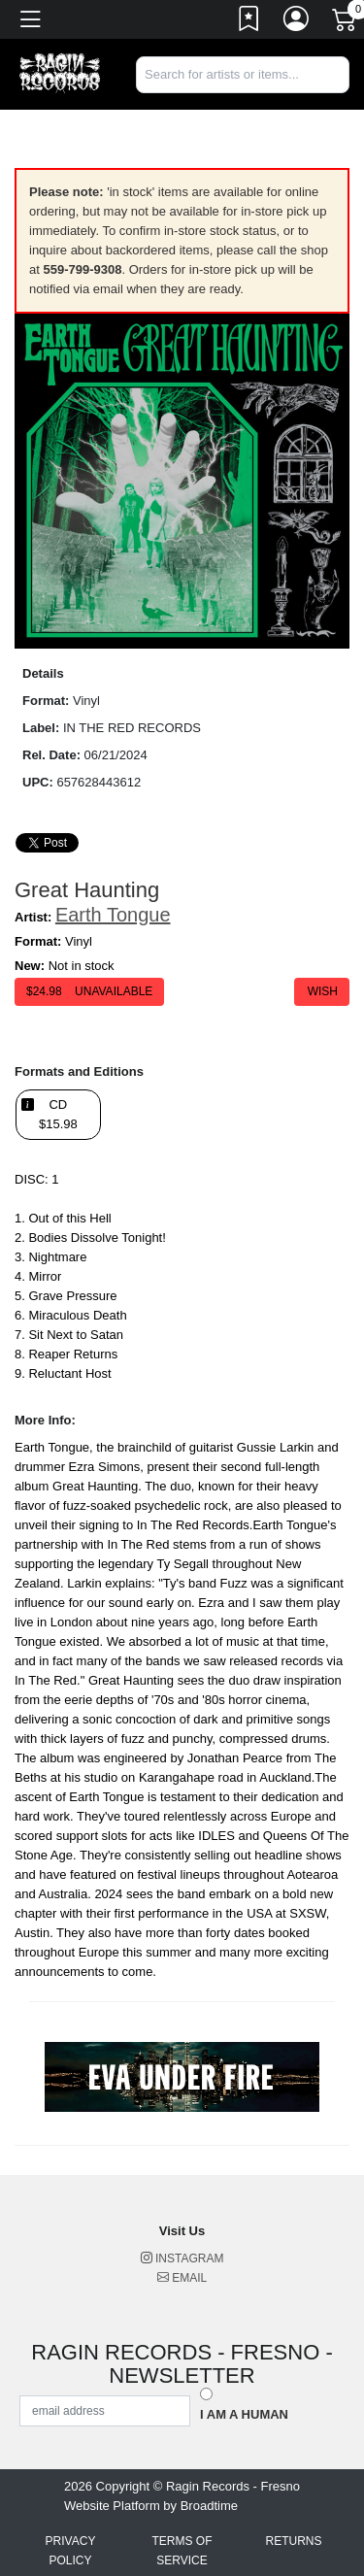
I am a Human (244, 2414)
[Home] (61, 73)
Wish (322, 991)
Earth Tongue (113, 914)
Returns (293, 2541)
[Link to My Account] (297, 22)
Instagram (182, 2258)
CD (58, 1114)
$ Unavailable (89, 991)
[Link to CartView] (345, 18)
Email (182, 2278)
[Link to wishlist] (249, 22)
